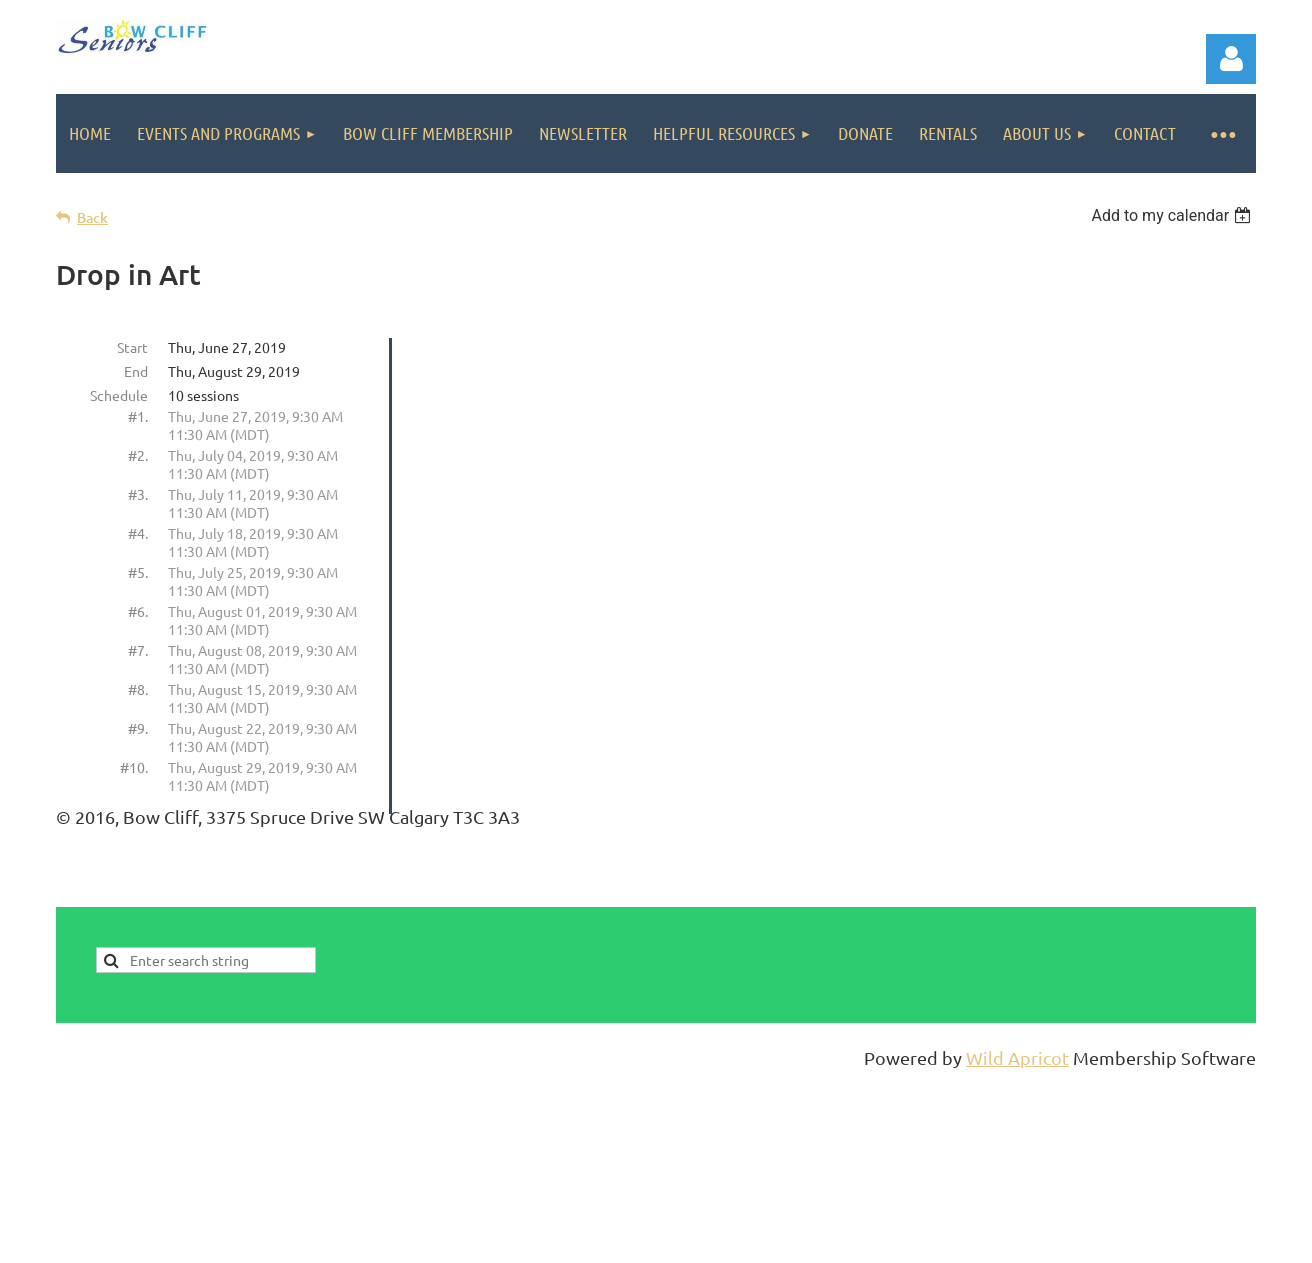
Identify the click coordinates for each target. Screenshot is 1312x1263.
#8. (138, 689)
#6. (138, 611)
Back (92, 217)
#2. (138, 455)
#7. (138, 650)
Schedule (119, 395)
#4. (138, 533)
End (136, 371)
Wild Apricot (1017, 1057)
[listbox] (1173, 215)
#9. (138, 728)
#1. (138, 416)
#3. (138, 494)
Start (132, 347)
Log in (1231, 59)
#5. (138, 572)
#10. (134, 767)
